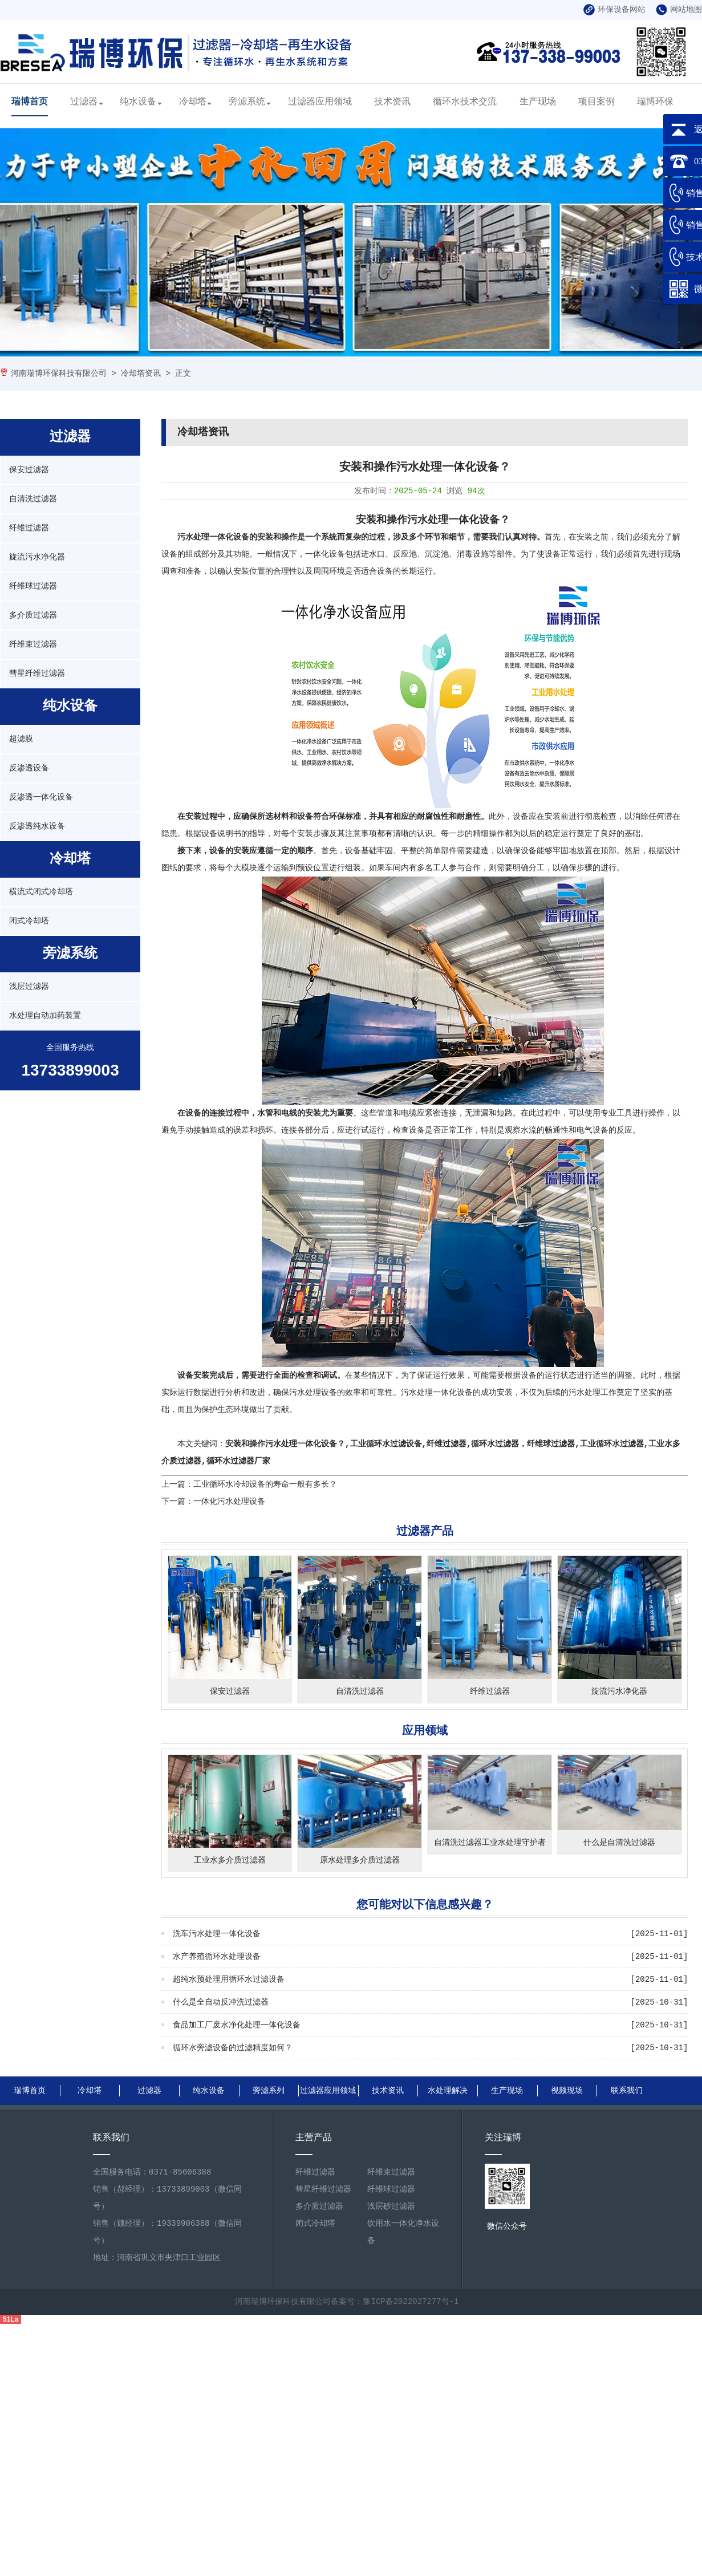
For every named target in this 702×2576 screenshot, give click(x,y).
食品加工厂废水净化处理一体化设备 (237, 2025)
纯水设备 (138, 102)
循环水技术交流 (465, 102)
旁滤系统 (247, 102)
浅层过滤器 (29, 986)
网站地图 (679, 9)
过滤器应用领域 (320, 102)
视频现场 (567, 2090)
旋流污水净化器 (37, 557)
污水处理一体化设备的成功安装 (457, 1392)
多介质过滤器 (33, 615)
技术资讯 (392, 102)
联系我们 (627, 2090)
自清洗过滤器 (33, 499)
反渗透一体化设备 (41, 797)
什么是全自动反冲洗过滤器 (221, 2002)
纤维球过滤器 (33, 586)
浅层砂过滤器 (391, 2206)
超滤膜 (21, 739)
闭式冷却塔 (29, 921)
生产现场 (538, 102)
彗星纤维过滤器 (37, 673)
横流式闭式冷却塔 (41, 891)
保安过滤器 (29, 469)
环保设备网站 (614, 9)
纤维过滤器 (29, 528)
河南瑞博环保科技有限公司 (59, 373)
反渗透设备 (29, 768)
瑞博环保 (655, 102)
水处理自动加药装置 (45, 1015)
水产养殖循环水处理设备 (217, 1956)
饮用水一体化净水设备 (403, 2232)
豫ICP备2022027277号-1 (410, 2301)
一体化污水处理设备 (229, 1501)
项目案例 (596, 102)
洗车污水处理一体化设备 (217, 1933)
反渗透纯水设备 (37, 826)
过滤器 (84, 102)
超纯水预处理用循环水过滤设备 (229, 1979)
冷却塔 (192, 102)
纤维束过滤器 (33, 644)
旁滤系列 (269, 2090)
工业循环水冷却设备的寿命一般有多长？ (265, 1484)
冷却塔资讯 (141, 373)
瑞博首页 (29, 102)
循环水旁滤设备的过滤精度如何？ (233, 2047)
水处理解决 (448, 2090)
